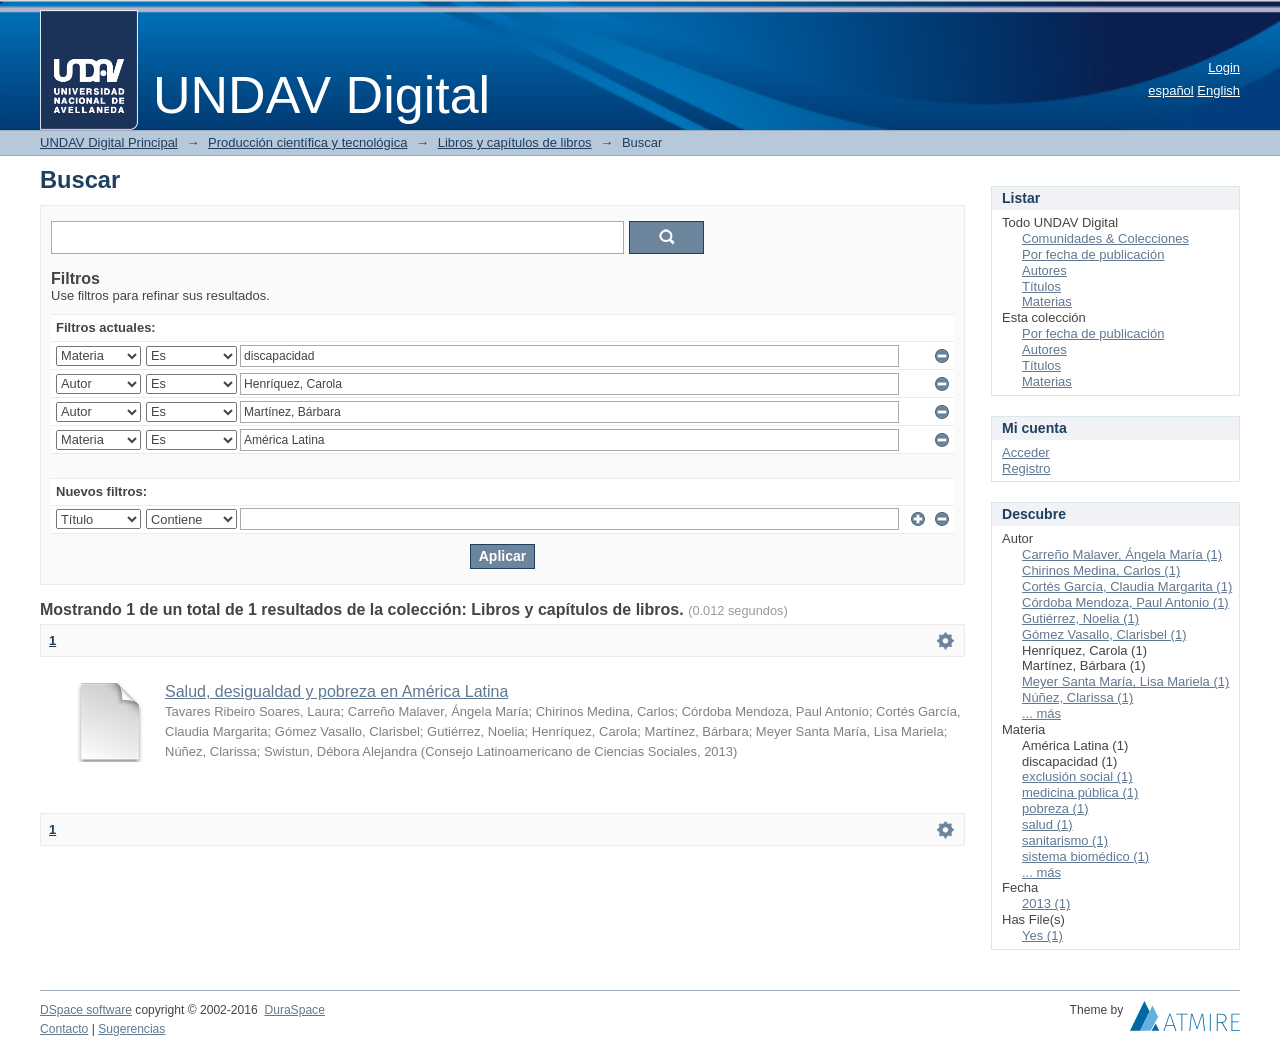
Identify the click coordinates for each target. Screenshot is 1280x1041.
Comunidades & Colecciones (1105, 238)
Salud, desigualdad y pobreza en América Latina (336, 691)
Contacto (64, 1029)
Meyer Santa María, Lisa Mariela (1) (1125, 681)
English (1218, 90)
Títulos (1041, 286)
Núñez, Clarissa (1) (1077, 697)
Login (1224, 67)
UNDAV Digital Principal (109, 142)
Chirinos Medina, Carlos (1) (1101, 570)
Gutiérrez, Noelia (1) (1080, 618)
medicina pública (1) (1080, 792)
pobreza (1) (1055, 808)
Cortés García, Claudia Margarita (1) (1127, 586)
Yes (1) (1042, 935)
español (1171, 90)
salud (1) (1047, 824)
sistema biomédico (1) (1085, 856)
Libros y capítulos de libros (515, 142)
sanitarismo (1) (1065, 840)
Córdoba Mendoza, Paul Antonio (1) (1125, 602)
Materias (1047, 301)
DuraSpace (294, 1010)
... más (1041, 713)
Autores (1044, 270)
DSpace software (86, 1010)
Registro (1026, 468)
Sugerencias (131, 1029)
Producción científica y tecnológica (307, 142)
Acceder (1026, 452)
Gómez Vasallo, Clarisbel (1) (1104, 634)
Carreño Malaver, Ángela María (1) (1122, 554)
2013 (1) (1046, 903)
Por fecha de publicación (1093, 254)
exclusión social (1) (1077, 776)
